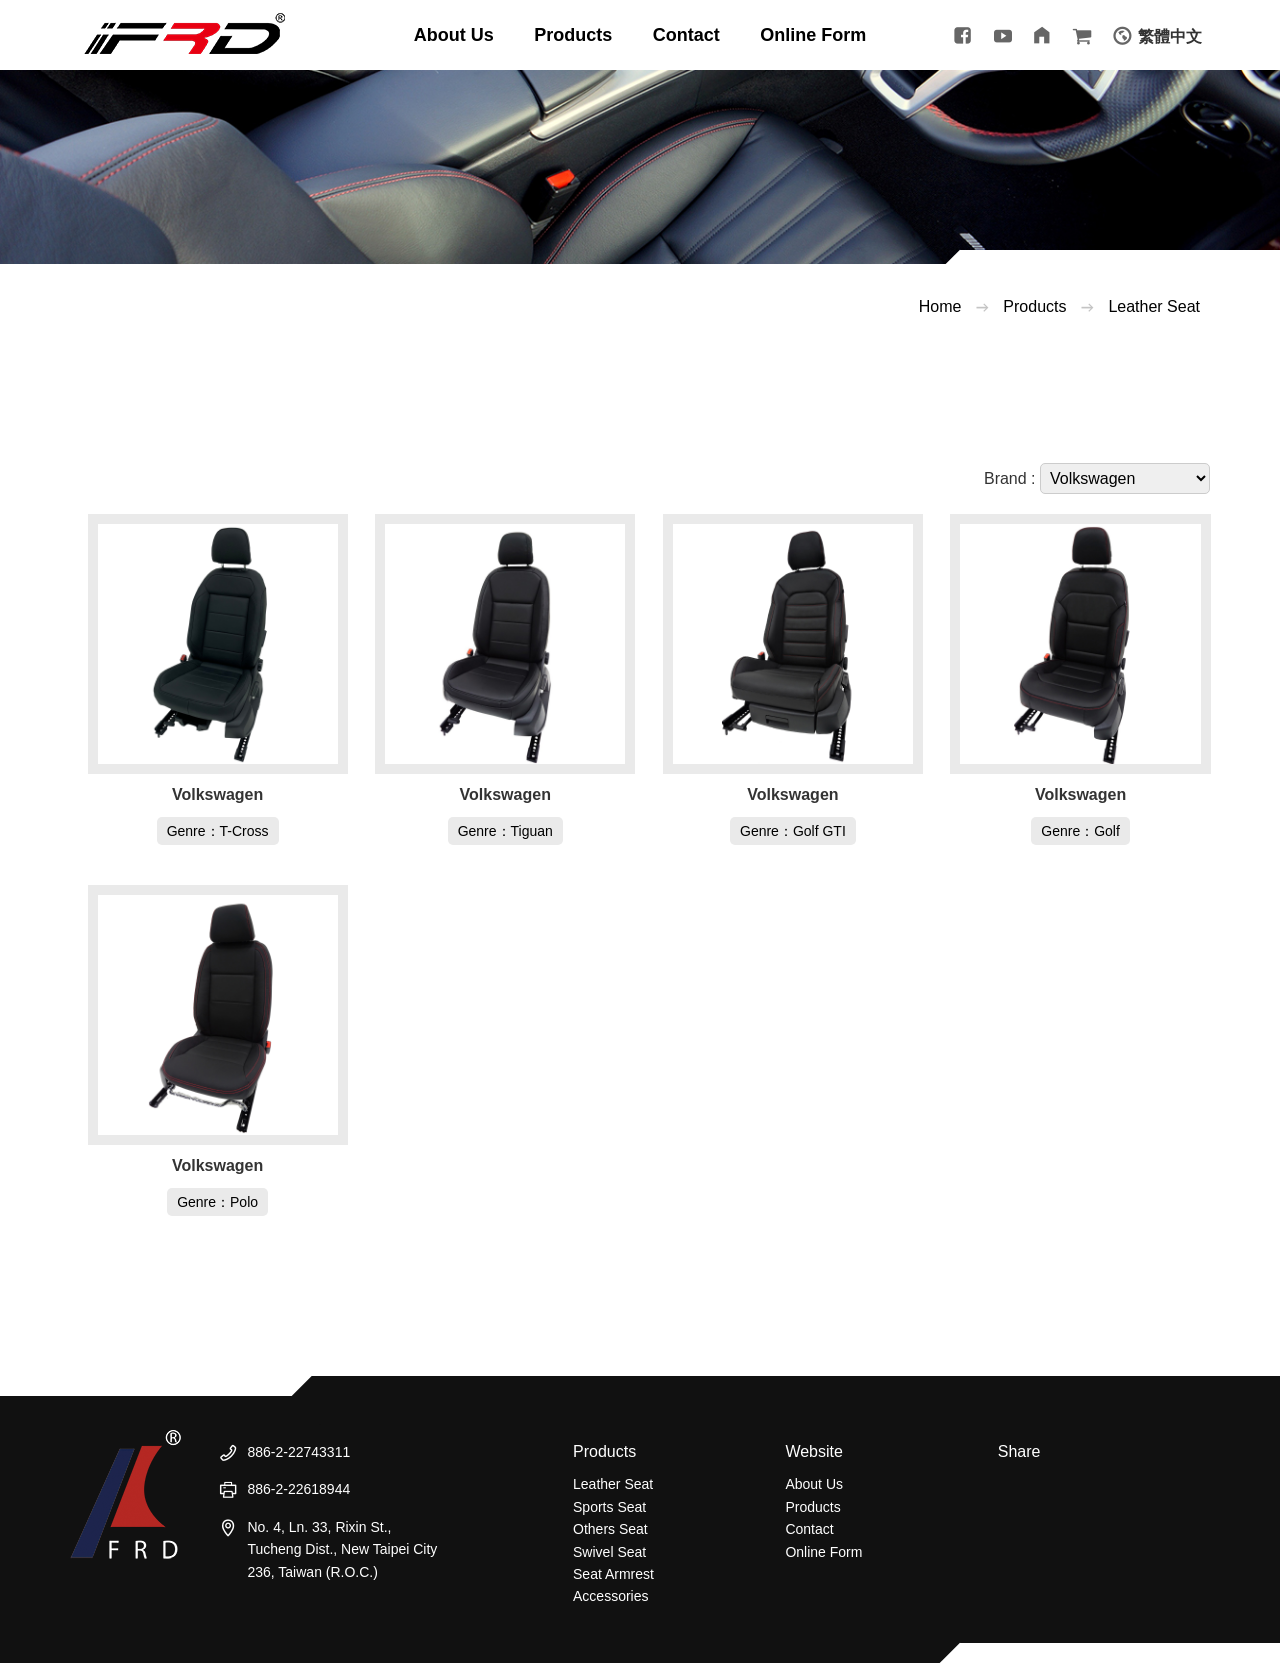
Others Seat (610, 1529)
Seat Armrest (613, 1574)
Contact (809, 1529)
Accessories (610, 1596)
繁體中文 (1170, 36)
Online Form (823, 1552)
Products (1034, 306)
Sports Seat (609, 1507)
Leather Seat (1154, 306)
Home (940, 306)
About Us (814, 1484)
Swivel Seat (609, 1552)
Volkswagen (217, 794)
